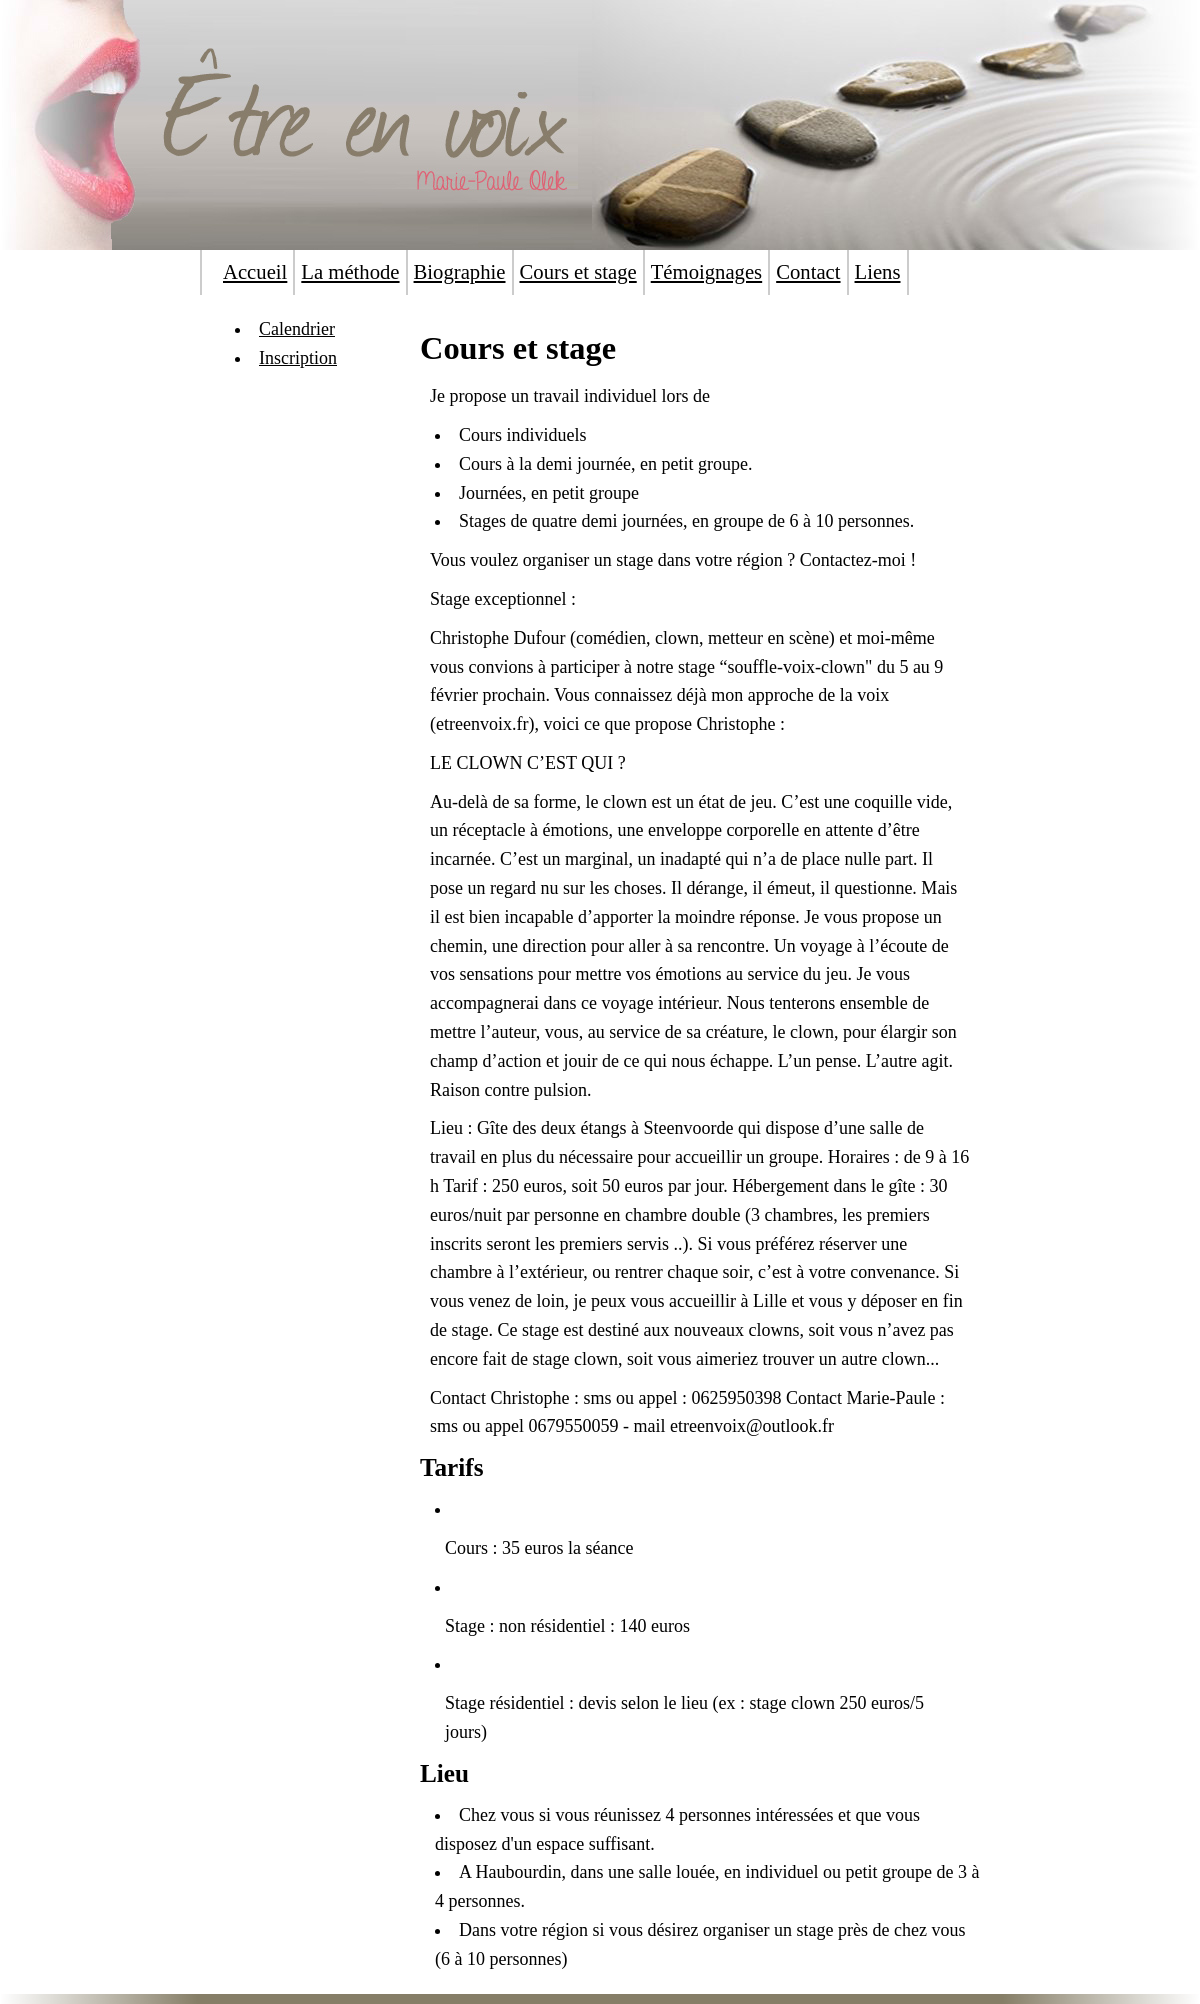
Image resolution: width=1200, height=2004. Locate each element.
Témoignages (706, 272)
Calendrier (297, 329)
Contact (808, 272)
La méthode (350, 272)
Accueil (255, 272)
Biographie (460, 272)
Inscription (298, 358)
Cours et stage (578, 272)
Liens (878, 272)
